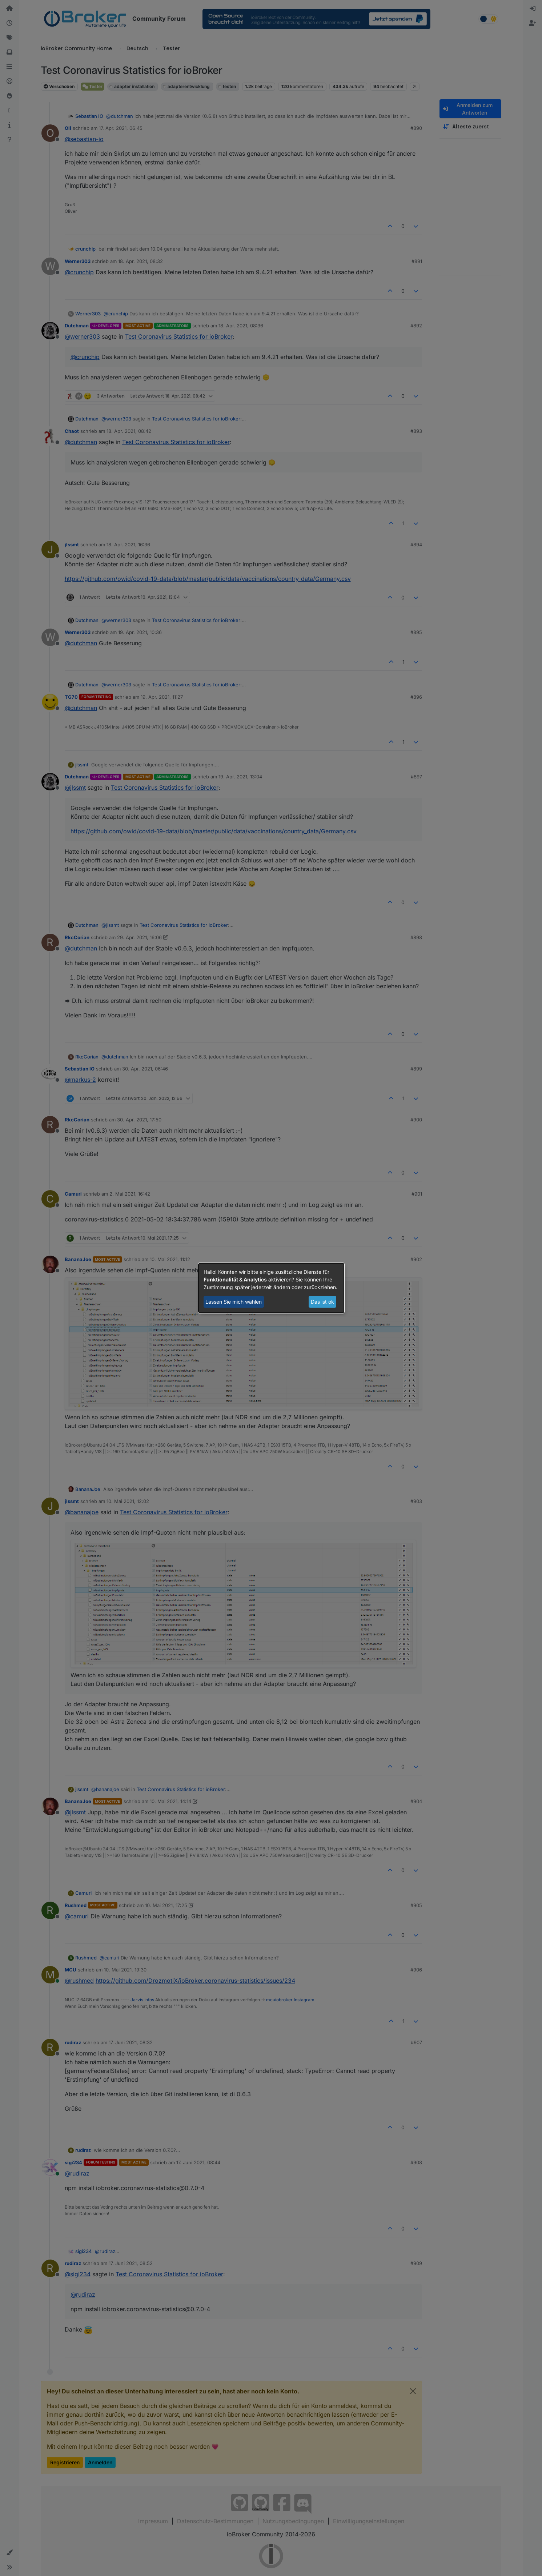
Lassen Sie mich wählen (233, 1302)
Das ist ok (322, 1302)
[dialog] (271, 1288)
